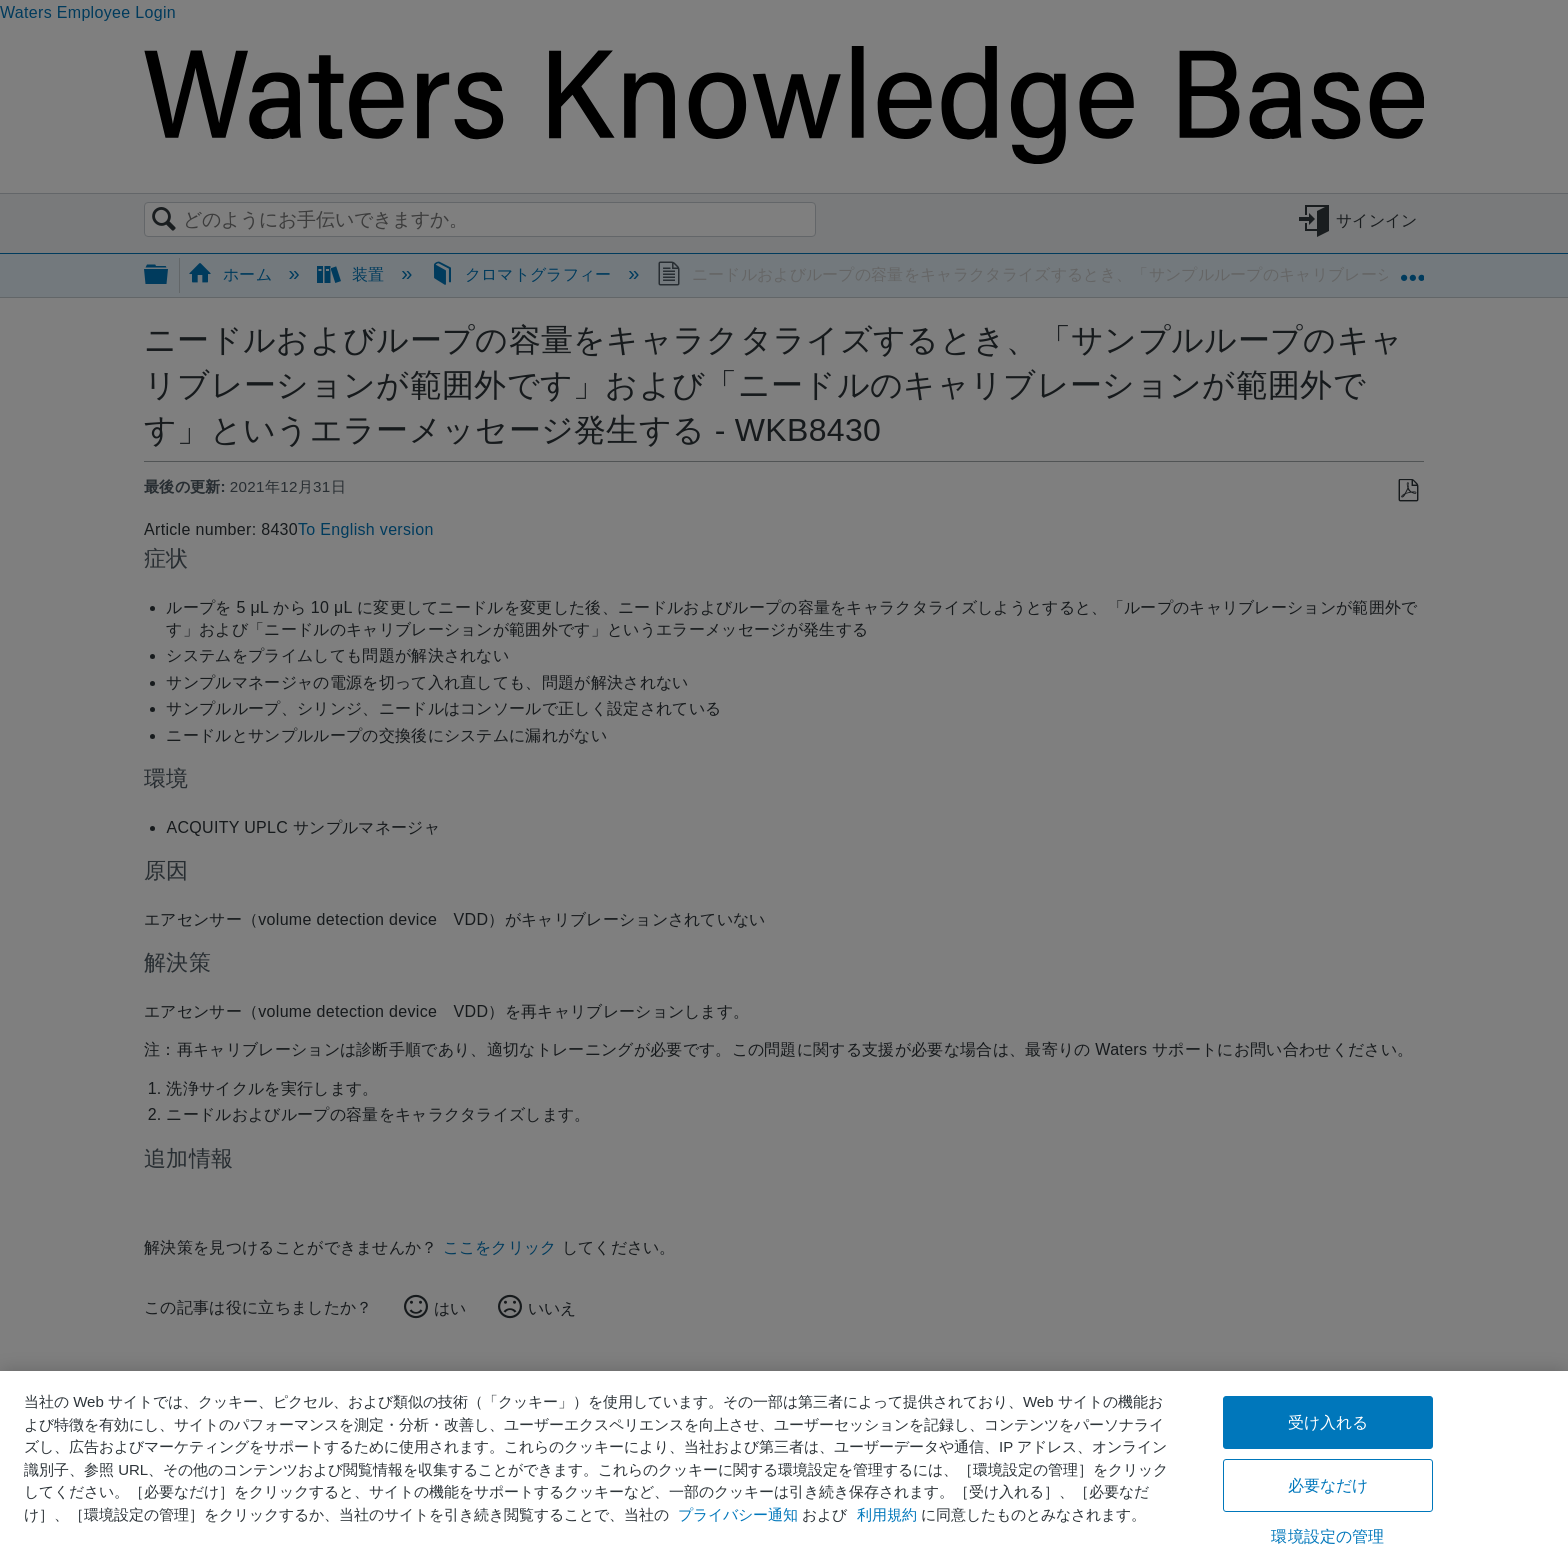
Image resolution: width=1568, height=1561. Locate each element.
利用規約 (887, 1514)
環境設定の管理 (1327, 1536)
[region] (784, 1466)
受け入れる (1328, 1422)
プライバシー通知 (738, 1514)
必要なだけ (1328, 1485)
